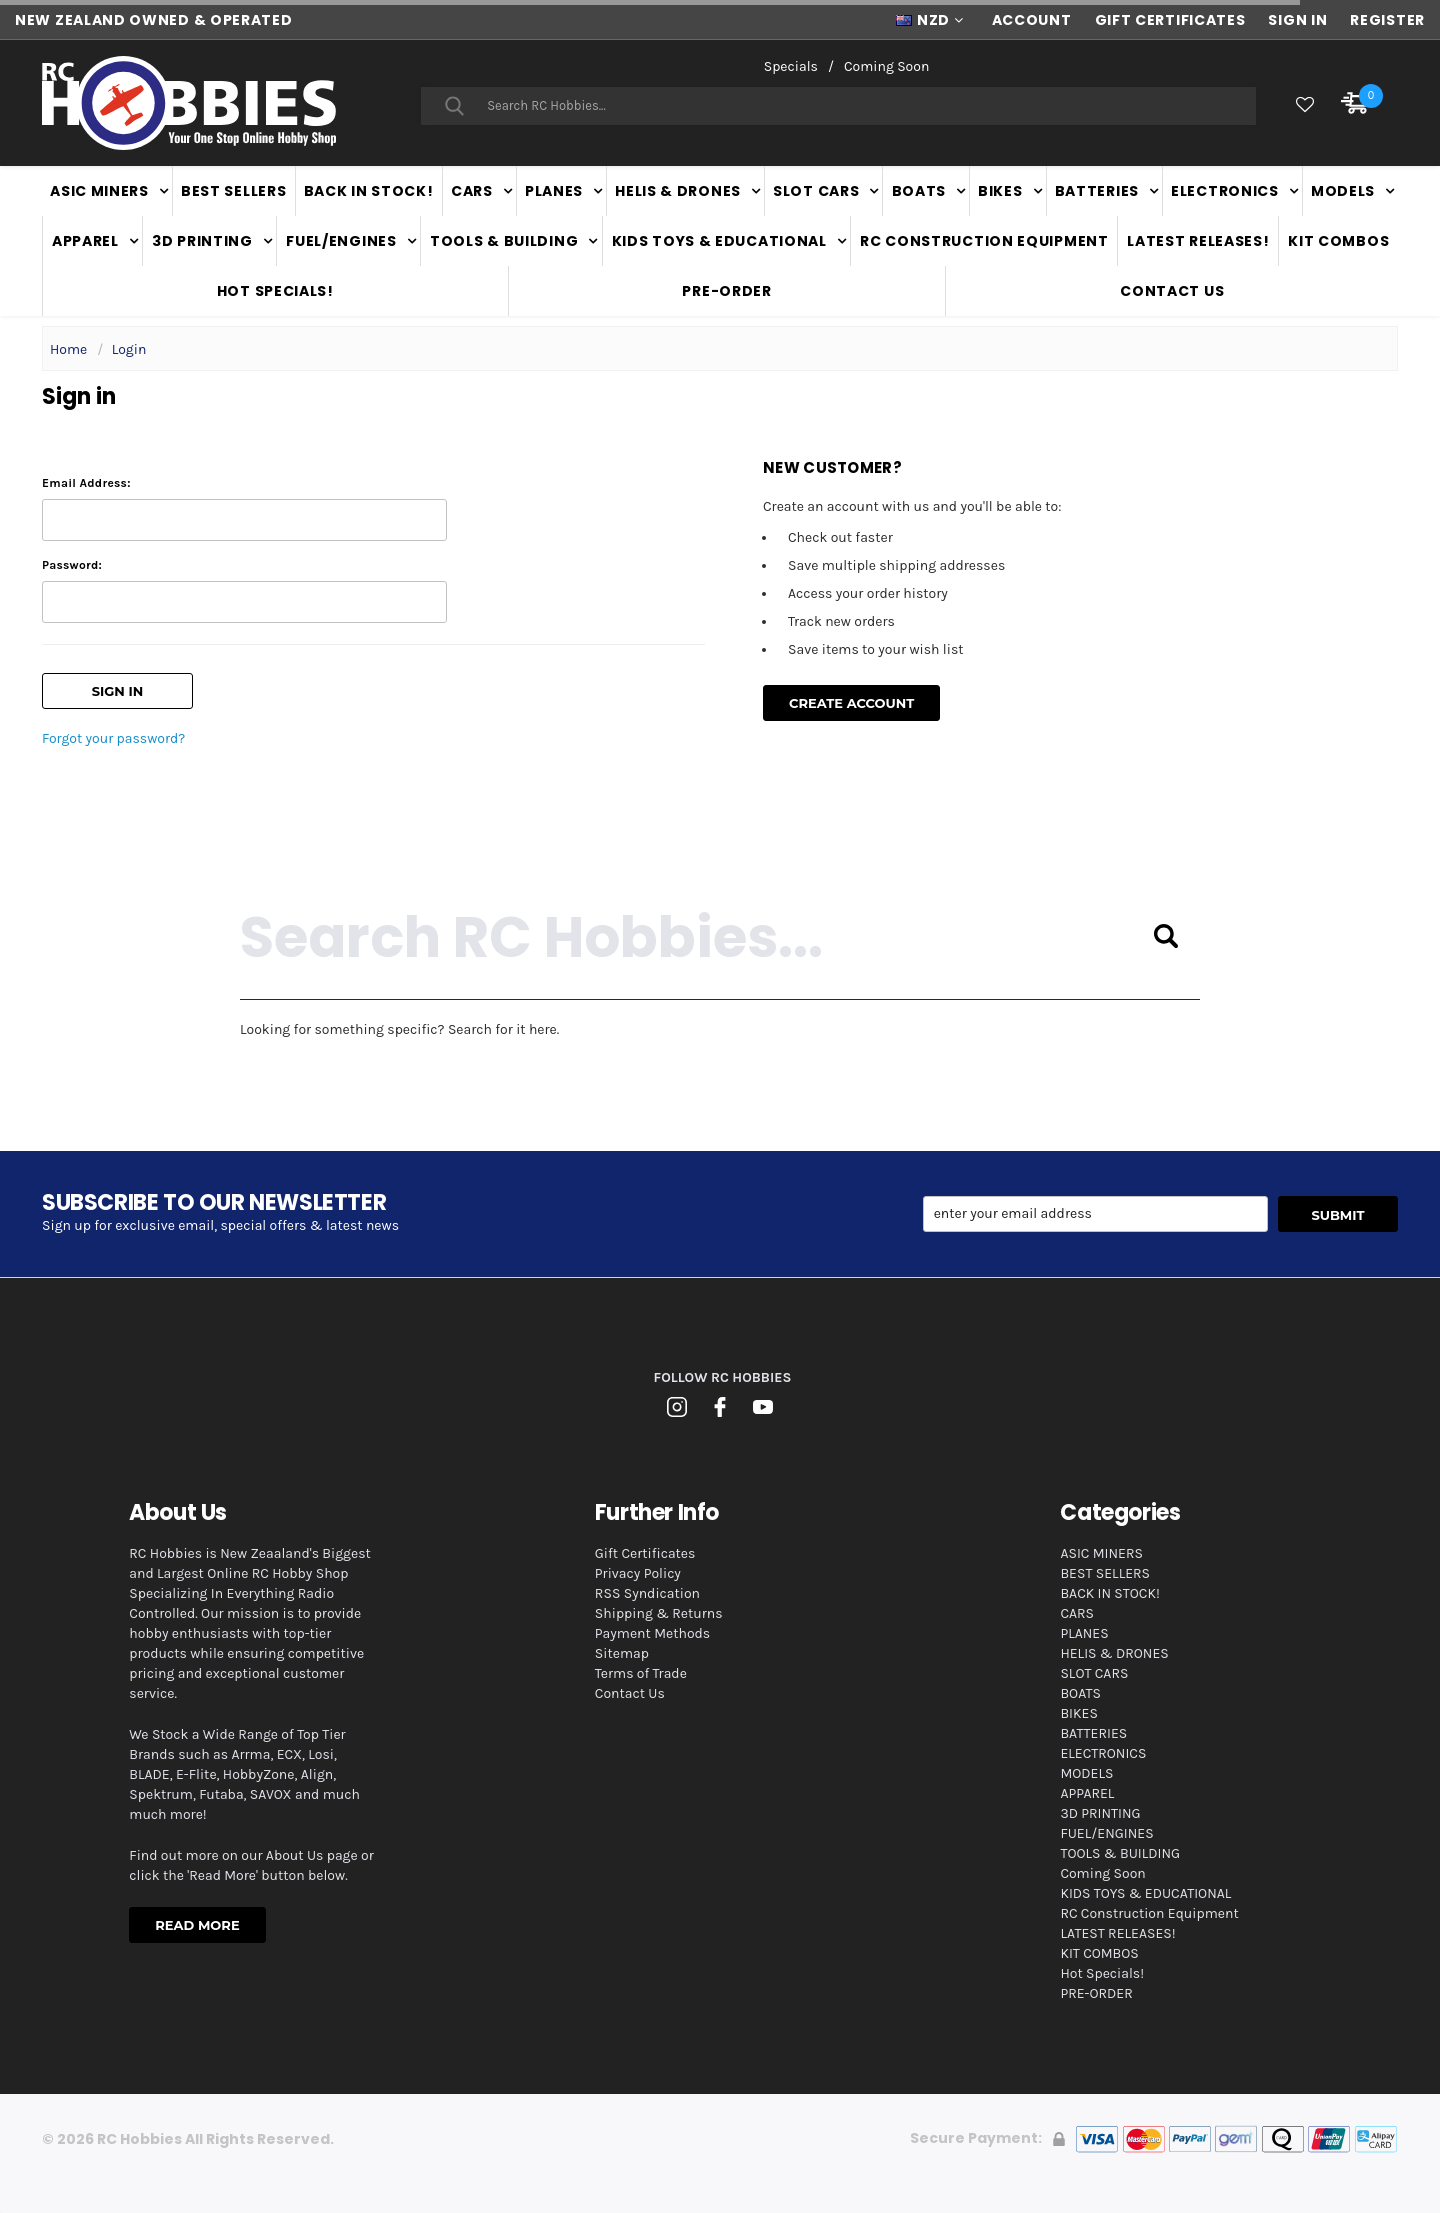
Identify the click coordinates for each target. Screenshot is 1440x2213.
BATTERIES (1097, 191)
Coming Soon (886, 66)
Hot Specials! (275, 291)
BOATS (919, 191)
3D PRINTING (202, 241)
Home (68, 349)
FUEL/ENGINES (341, 241)
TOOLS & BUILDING (504, 241)
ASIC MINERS (99, 191)
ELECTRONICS (1225, 191)
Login (129, 349)
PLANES (554, 191)
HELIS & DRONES (678, 191)
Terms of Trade (641, 1673)
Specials (791, 66)
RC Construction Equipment (984, 241)
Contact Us (1172, 291)
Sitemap (622, 1653)
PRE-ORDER (726, 291)
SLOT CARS (816, 191)
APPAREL (85, 241)
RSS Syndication (647, 1593)
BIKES (1000, 191)
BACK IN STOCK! (369, 191)
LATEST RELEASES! (1198, 241)
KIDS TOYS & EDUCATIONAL (719, 241)
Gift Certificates (645, 1553)
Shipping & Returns (659, 1613)
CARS (472, 191)
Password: (72, 565)
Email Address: (86, 483)
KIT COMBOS (1338, 241)
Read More (197, 1925)
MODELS (1343, 191)
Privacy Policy (638, 1573)
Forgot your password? (113, 738)
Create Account (851, 703)
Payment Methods (652, 1633)
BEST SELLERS (233, 191)
